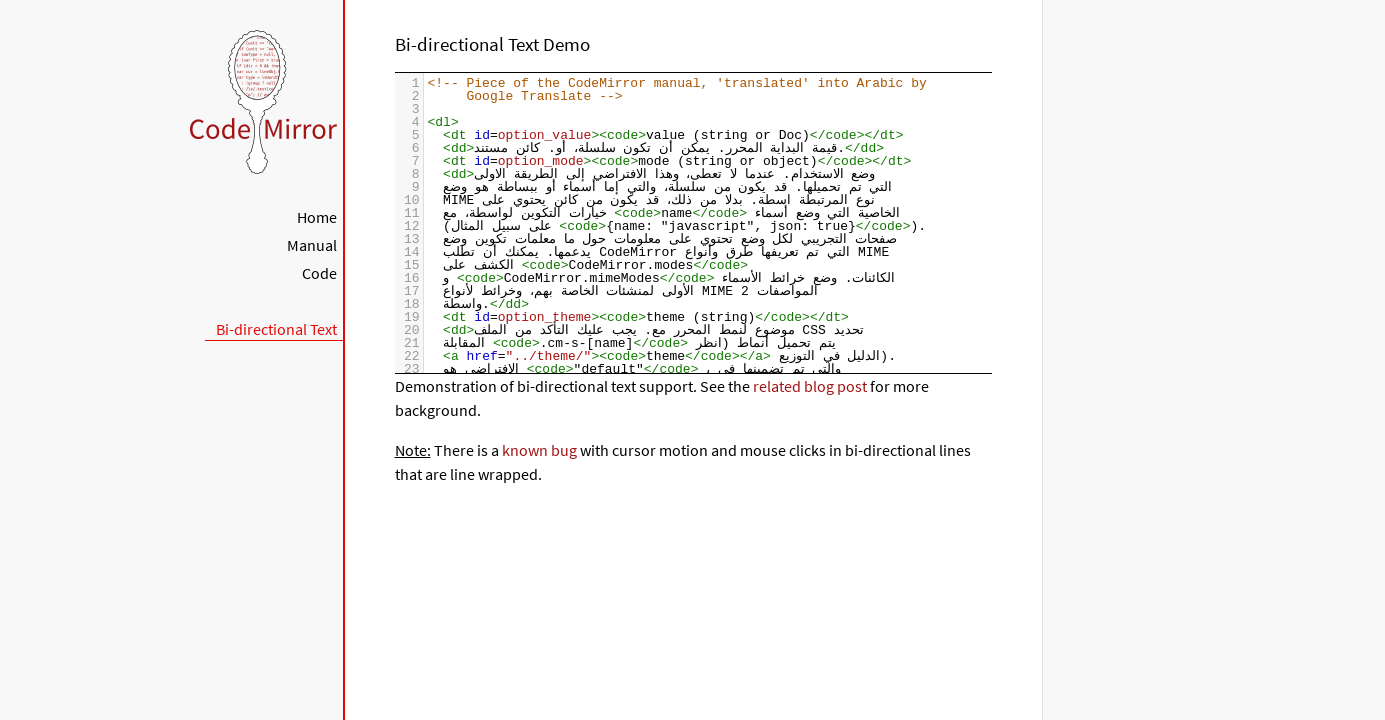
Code (319, 273)
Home (317, 217)
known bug (539, 450)
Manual (312, 245)
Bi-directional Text (276, 329)
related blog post (810, 386)
